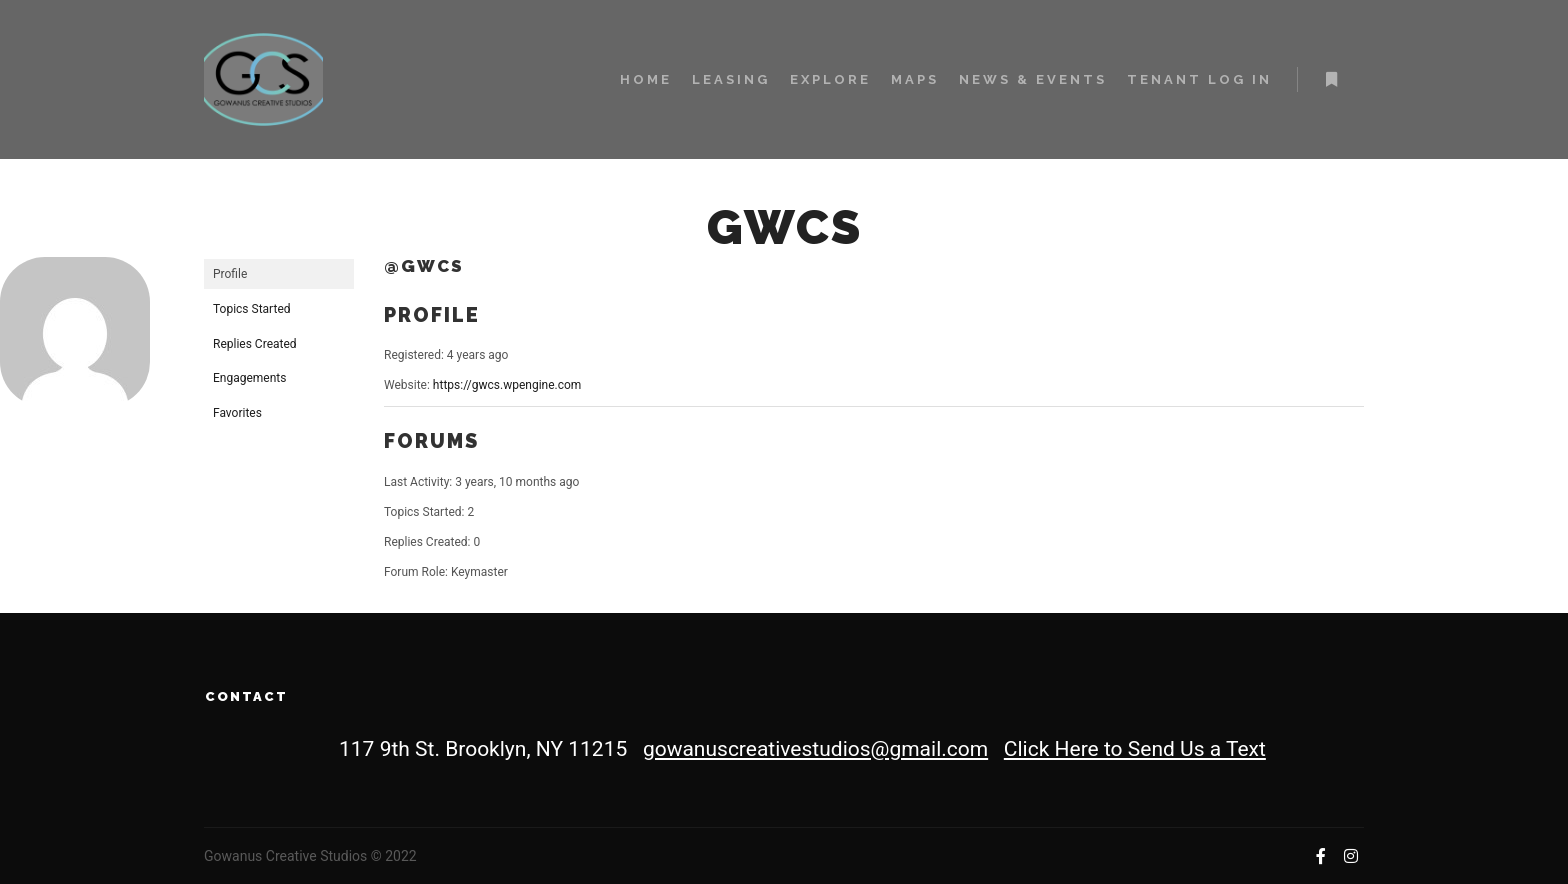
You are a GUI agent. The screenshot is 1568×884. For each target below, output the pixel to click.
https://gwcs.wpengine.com (507, 385)
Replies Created (255, 344)
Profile (230, 274)
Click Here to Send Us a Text (1135, 749)
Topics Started (252, 309)
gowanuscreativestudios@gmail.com (815, 749)
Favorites (237, 413)
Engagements (249, 378)
